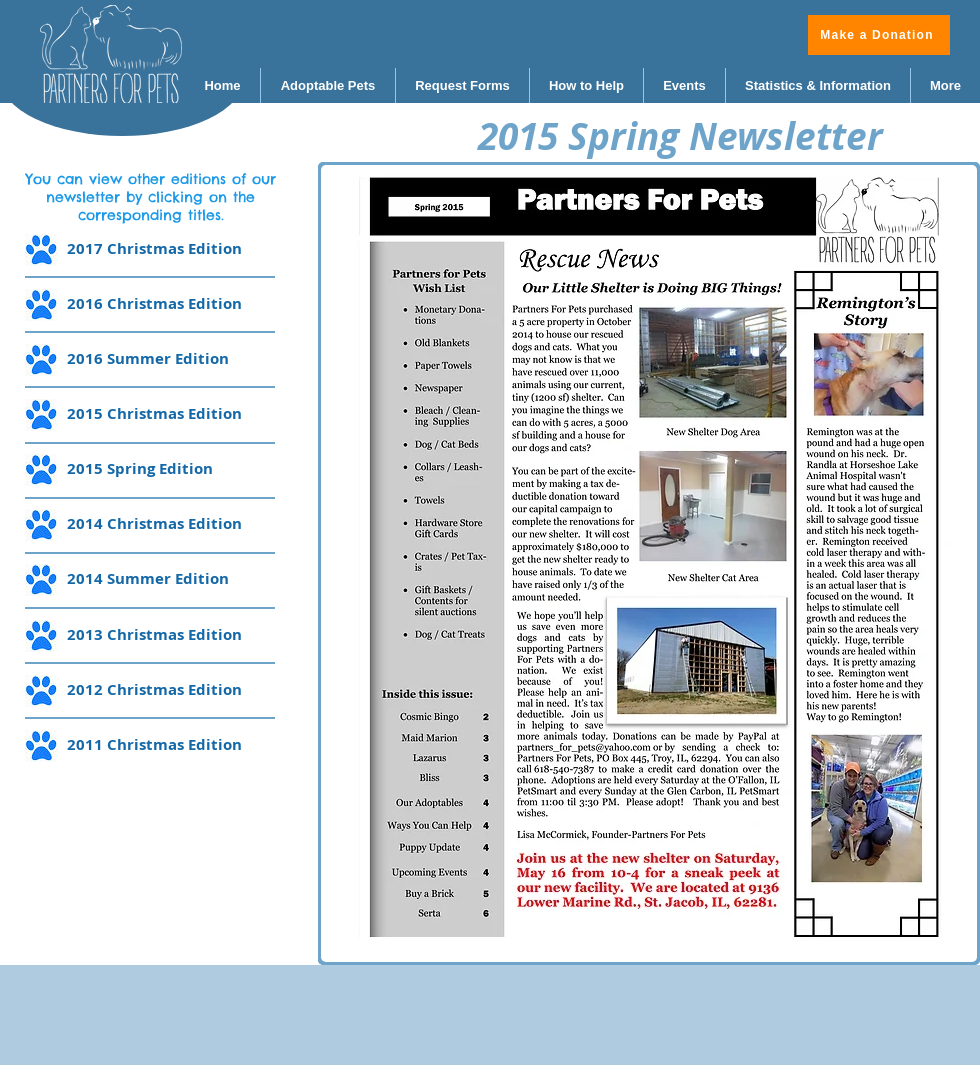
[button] (649, 563)
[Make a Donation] (879, 35)
